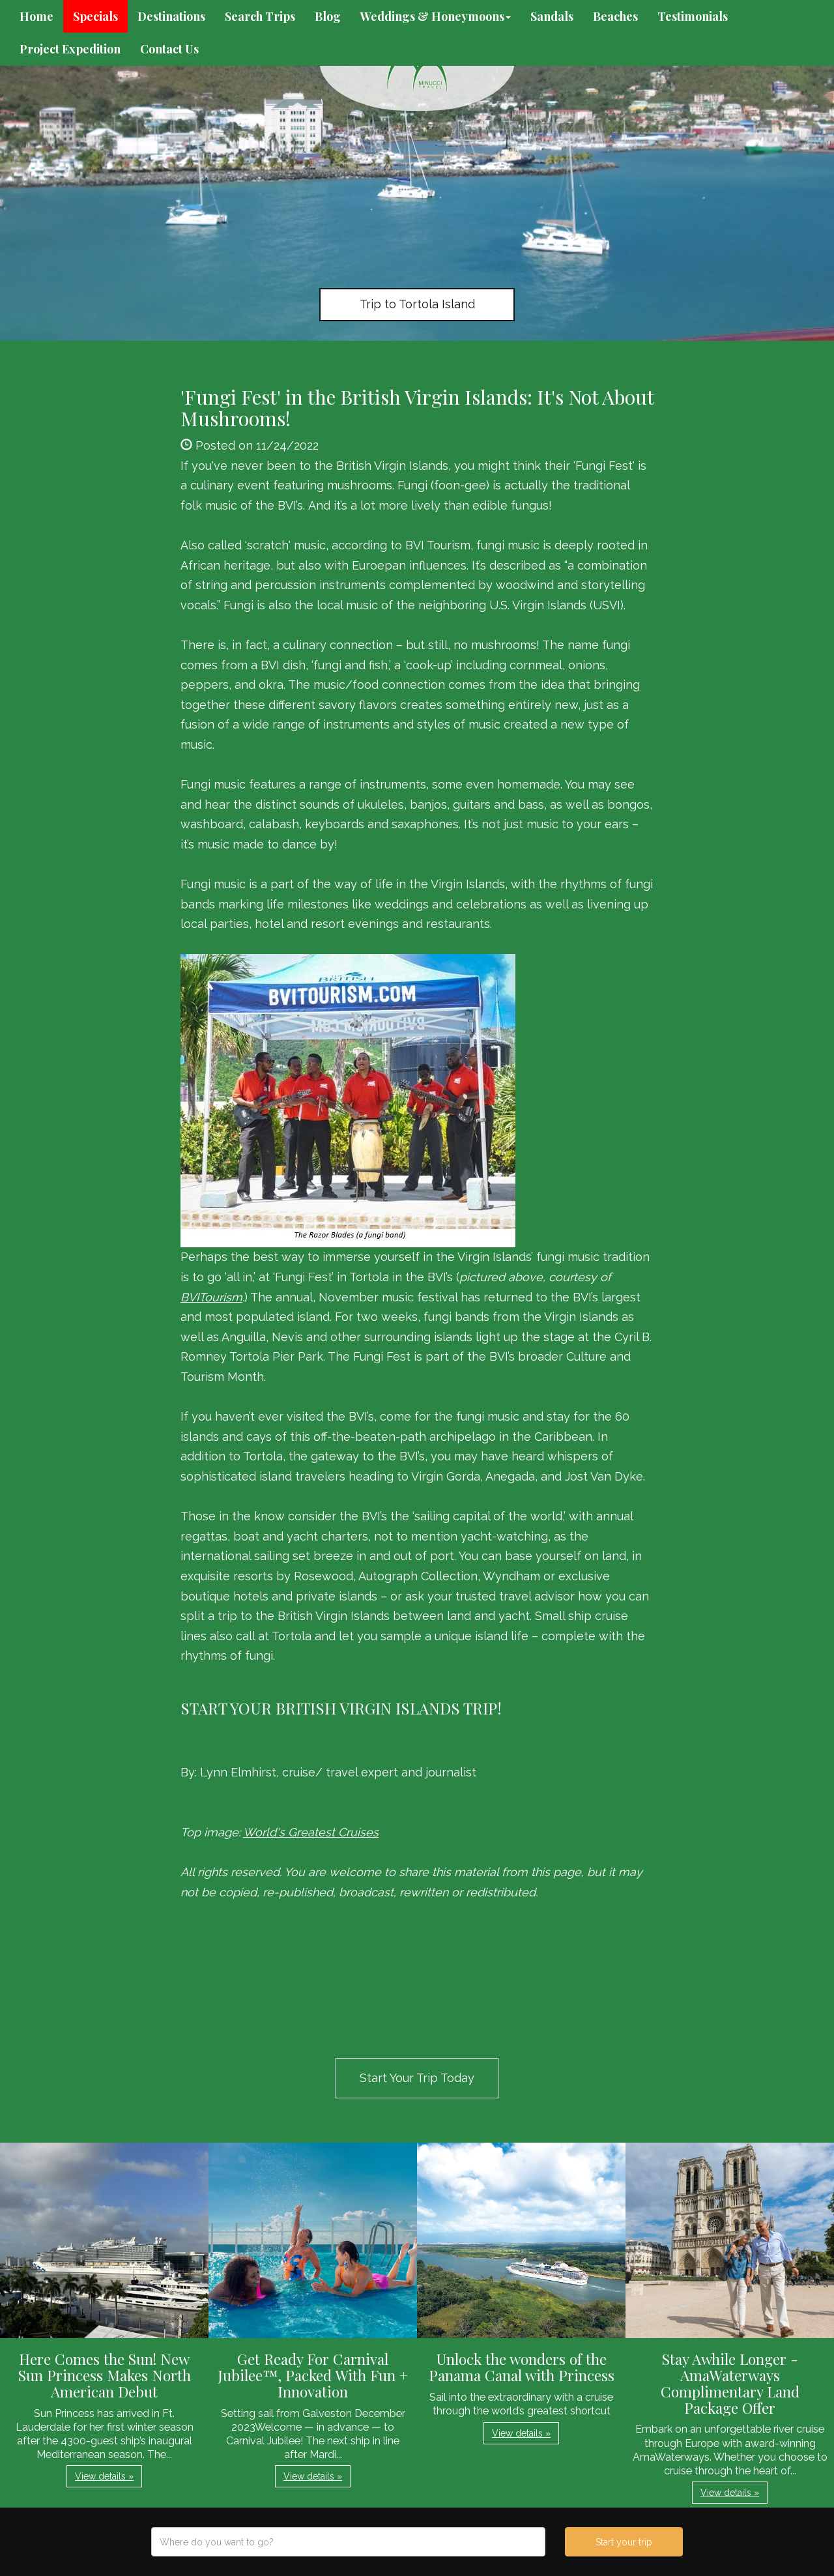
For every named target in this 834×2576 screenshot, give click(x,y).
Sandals (551, 16)
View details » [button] (104, 2476)
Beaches (615, 16)
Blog (328, 16)
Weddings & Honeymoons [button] (435, 16)
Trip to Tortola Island (417, 304)
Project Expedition (70, 49)
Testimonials (692, 16)
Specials (95, 16)
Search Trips (260, 16)
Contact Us (169, 49)
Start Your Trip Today (417, 2078)
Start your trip (624, 2542)
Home (36, 16)
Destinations (171, 16)
